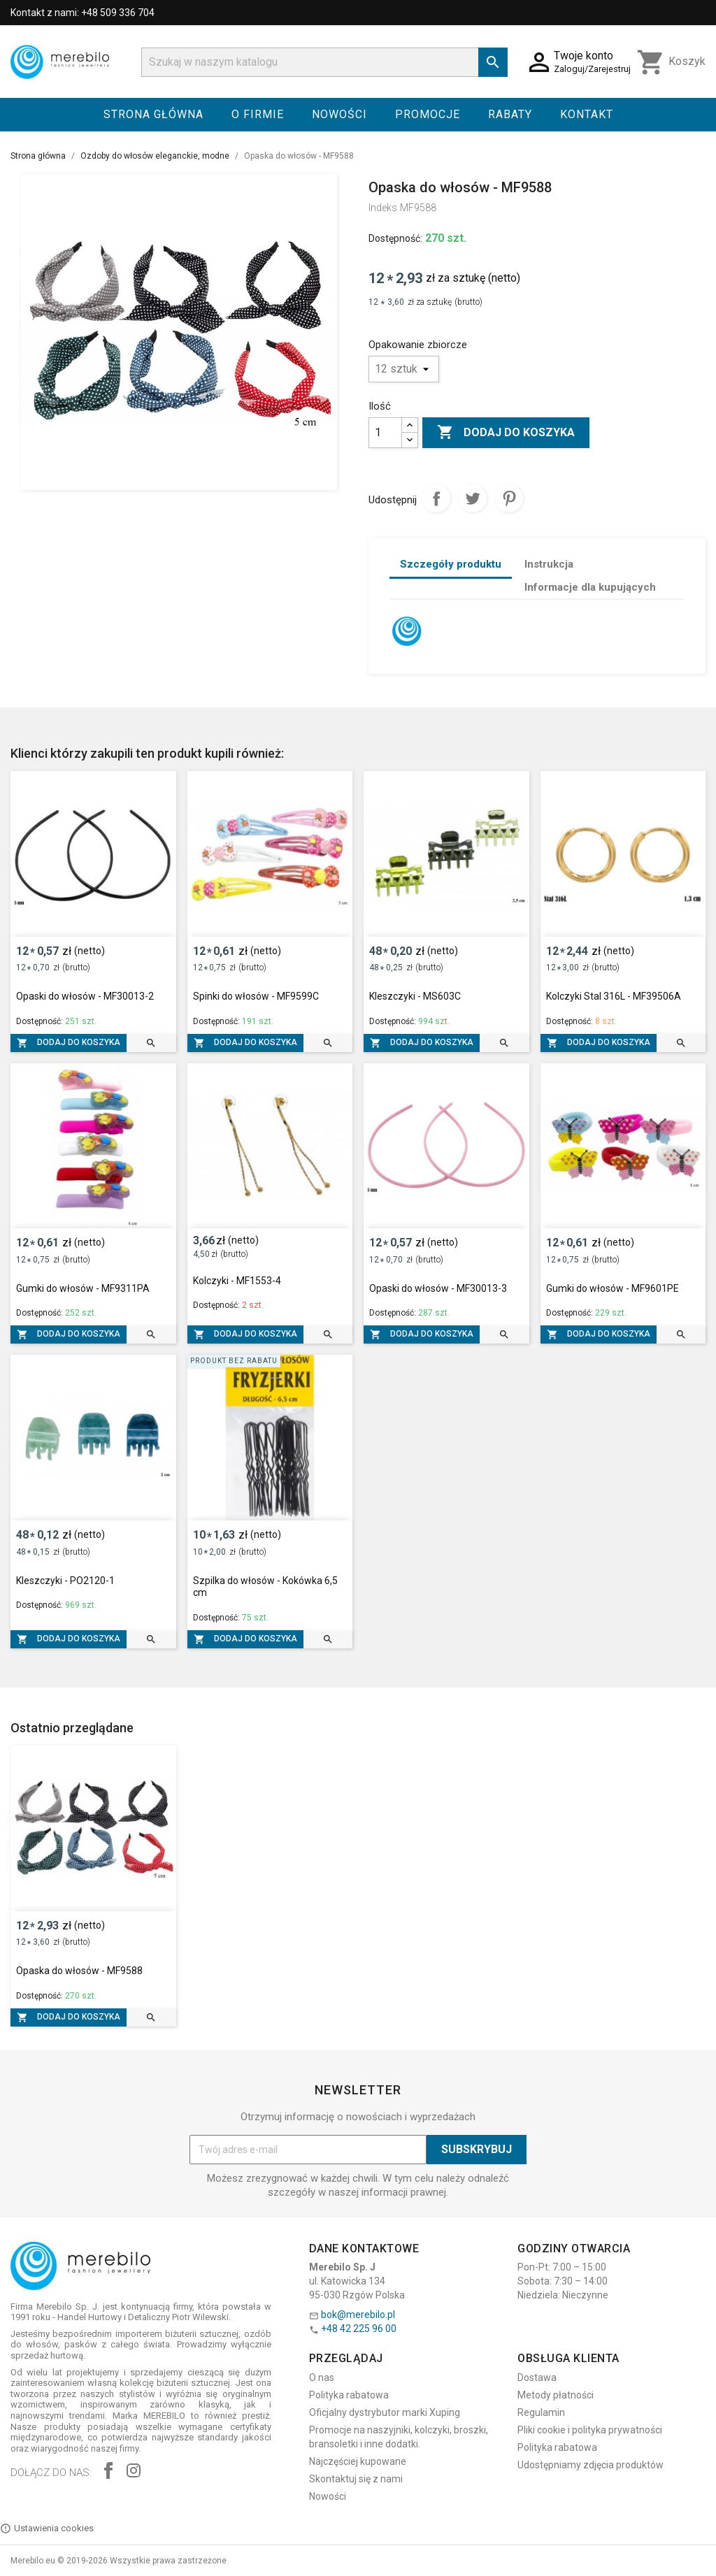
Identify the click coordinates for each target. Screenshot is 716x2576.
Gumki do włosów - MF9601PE (612, 1288)
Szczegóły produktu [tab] (450, 564)
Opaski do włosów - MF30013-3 (438, 1288)
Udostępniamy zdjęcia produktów (590, 2464)
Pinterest (509, 498)
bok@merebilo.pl (358, 2314)
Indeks (382, 207)
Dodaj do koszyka (506, 433)
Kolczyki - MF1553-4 (237, 1280)
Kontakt (586, 114)
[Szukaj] (324, 62)
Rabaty (510, 114)
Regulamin (541, 2412)
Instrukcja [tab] (548, 564)
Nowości (339, 114)
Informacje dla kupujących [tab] (590, 587)
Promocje (427, 114)
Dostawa (537, 2377)
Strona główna (153, 114)
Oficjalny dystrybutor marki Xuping (384, 2412)
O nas (321, 2377)
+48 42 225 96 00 (358, 2328)
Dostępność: (395, 238)
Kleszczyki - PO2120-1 (65, 1580)
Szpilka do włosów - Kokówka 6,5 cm (265, 1587)
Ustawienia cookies (47, 2528)
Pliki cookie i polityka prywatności (589, 2429)
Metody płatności (555, 2395)
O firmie (257, 114)
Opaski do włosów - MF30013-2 (85, 996)
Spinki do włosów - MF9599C (256, 996)
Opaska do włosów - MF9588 (79, 1970)
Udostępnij (436, 498)
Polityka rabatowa (349, 2395)
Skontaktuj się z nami (356, 2478)
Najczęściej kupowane (357, 2461)
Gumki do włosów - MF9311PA (83, 1288)
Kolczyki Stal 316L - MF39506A (613, 996)
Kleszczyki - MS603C (415, 996)
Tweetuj (473, 498)
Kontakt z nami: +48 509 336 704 (82, 12)
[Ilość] (385, 432)
